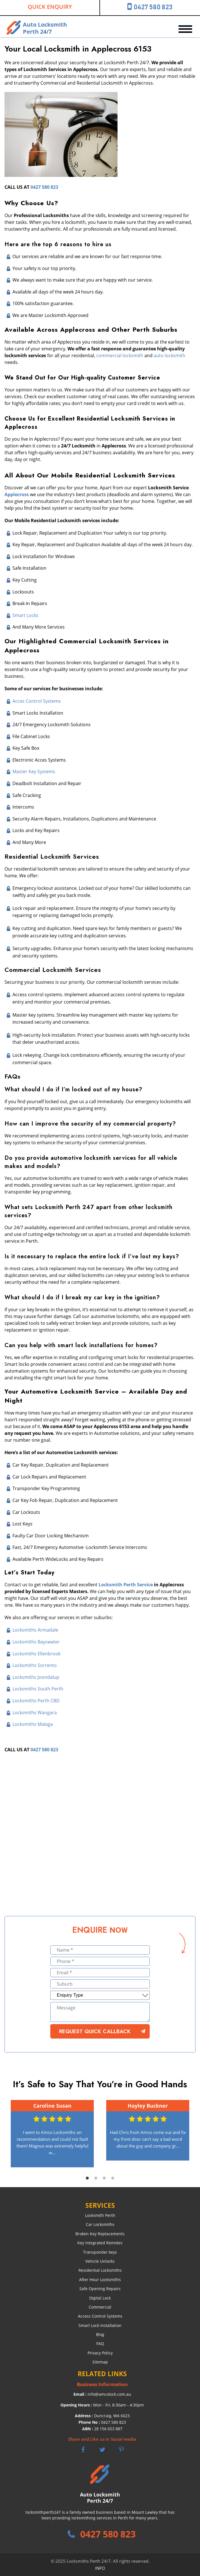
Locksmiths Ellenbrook (36, 1654)
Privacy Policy (100, 2353)
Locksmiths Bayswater (36, 1642)
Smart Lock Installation (100, 2325)
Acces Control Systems (36, 701)
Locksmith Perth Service (126, 1584)
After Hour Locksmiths (100, 2279)
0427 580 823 (153, 7)
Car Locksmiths (100, 2224)
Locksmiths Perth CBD (36, 1701)
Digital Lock (100, 2298)
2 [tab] (96, 2178)
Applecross (17, 494)
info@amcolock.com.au (109, 2394)
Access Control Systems (100, 2316)
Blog (100, 2334)
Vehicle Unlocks (100, 2261)
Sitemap (100, 2362)
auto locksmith (169, 355)
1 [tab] (87, 2178)
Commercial (100, 2307)
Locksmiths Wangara (34, 1712)
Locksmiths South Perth (37, 1689)
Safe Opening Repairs (100, 2288)
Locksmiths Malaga (32, 1724)
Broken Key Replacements (100, 2233)
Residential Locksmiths (100, 2270)
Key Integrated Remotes (100, 2242)
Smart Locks (25, 615)
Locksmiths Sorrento (34, 1665)
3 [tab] (104, 2178)
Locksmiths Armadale (35, 1630)
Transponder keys (100, 2252)
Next (192, 2133)
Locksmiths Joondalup (35, 1677)
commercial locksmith (120, 355)
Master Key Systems (33, 771)
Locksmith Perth (100, 2215)
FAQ (100, 2343)
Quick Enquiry (50, 6)
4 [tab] (113, 2178)
